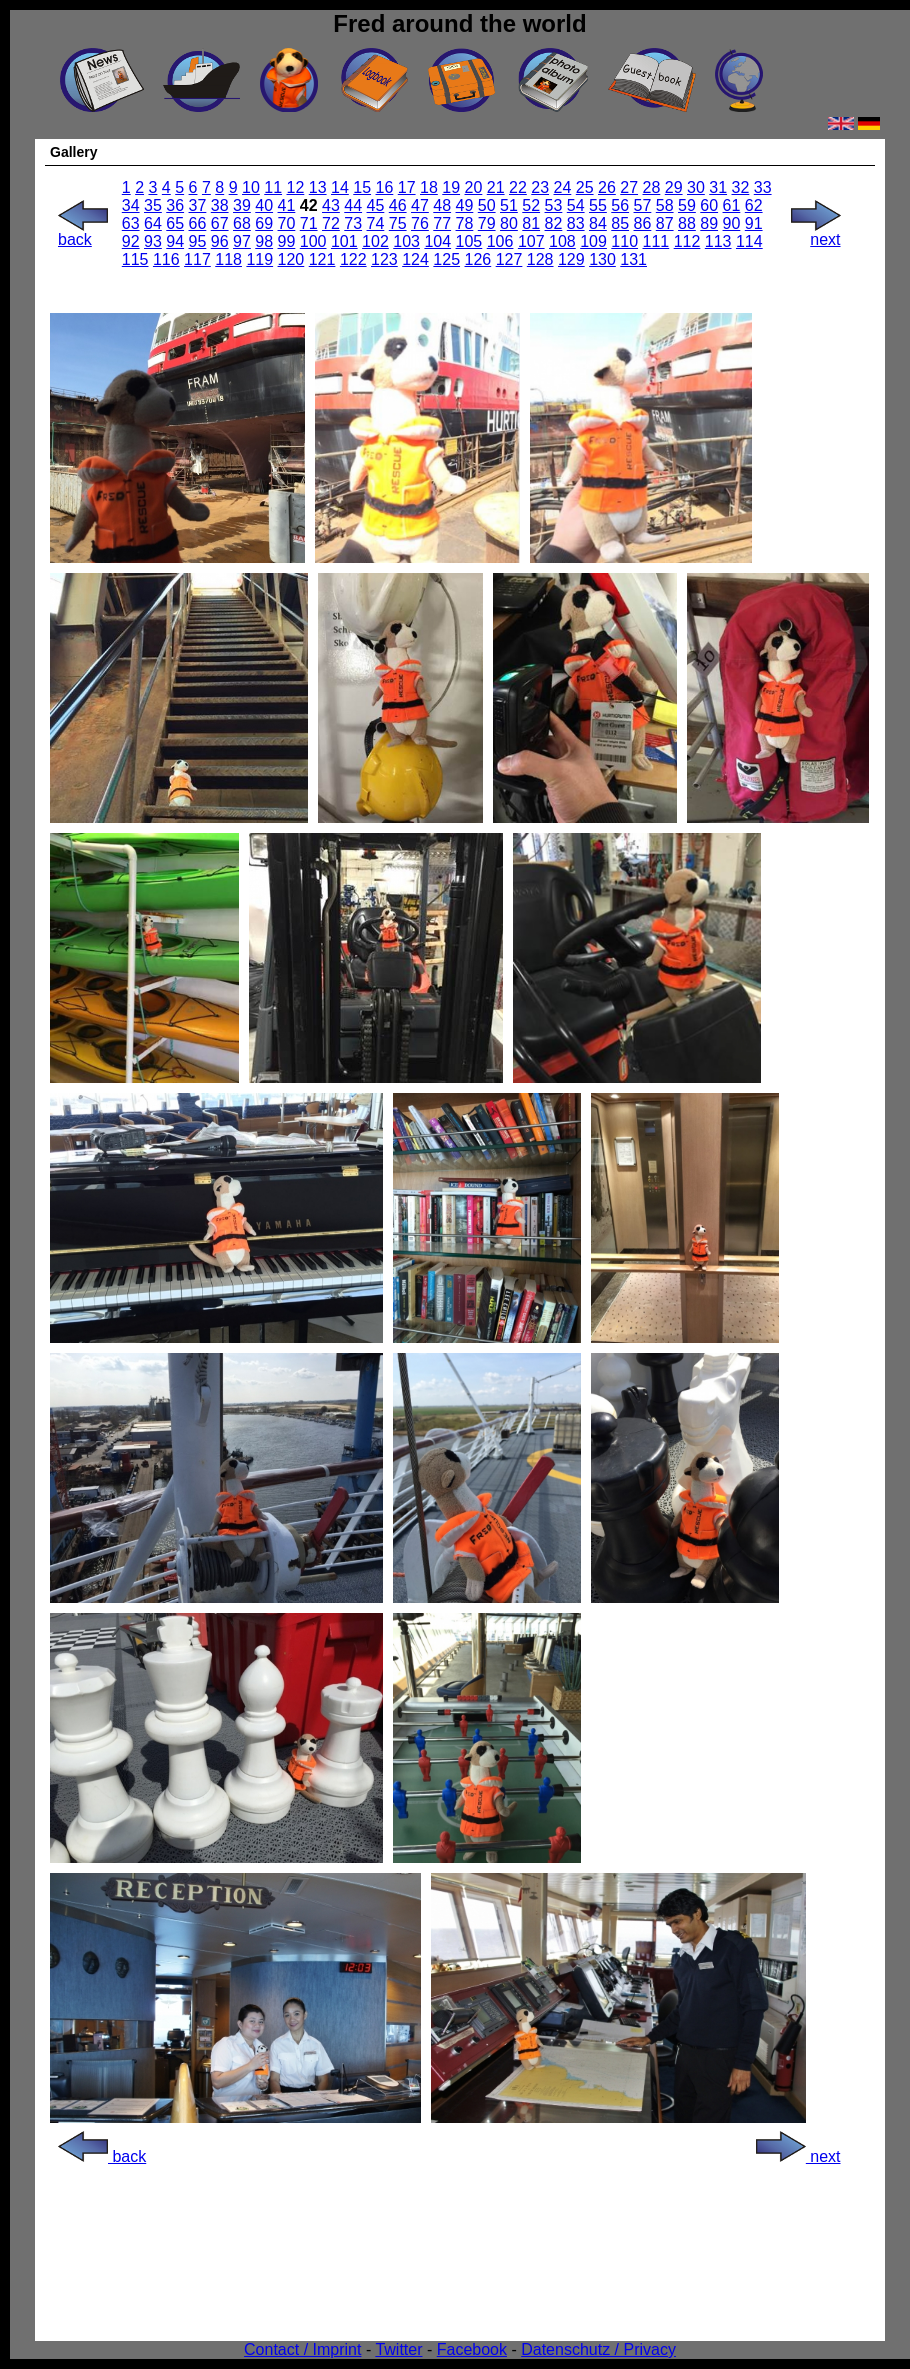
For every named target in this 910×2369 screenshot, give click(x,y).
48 (442, 205)
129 (571, 259)
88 (687, 223)
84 (598, 223)
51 (509, 205)
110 (624, 241)
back (83, 232)
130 (602, 259)
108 (562, 241)
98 (264, 241)
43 (331, 205)
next (816, 232)
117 (197, 259)
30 (696, 187)
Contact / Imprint (302, 2349)
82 (554, 223)
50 (487, 205)
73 (353, 223)
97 (242, 241)
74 (376, 223)
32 (741, 187)
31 (718, 187)
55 (598, 205)
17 (407, 187)
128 (540, 259)
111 (656, 241)
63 (131, 223)
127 (509, 259)
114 (749, 241)
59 (687, 205)
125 (446, 259)
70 (287, 223)
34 (131, 205)
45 (376, 205)
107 (531, 241)
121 (322, 259)
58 (665, 205)
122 (353, 259)
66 (198, 223)
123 (384, 259)
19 (451, 187)
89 (709, 223)
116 (166, 259)
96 (220, 241)
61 (732, 205)
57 (643, 205)
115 (135, 259)
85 (620, 223)
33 (763, 187)
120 (291, 259)
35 (153, 205)
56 (620, 205)
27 (629, 187)
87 (665, 223)
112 (687, 241)
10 (251, 187)
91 (754, 223)
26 (607, 187)
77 (442, 223)
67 (220, 223)
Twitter (398, 2349)
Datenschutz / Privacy (598, 2349)
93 (153, 241)
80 (509, 223)
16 (385, 187)
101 (344, 241)
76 (420, 223)
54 (576, 205)
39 (242, 205)
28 (652, 187)
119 (259, 259)
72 (331, 223)
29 (674, 187)
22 (518, 187)
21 (496, 187)
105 (469, 241)
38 (220, 205)
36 (175, 205)
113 (718, 241)
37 (198, 205)
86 (643, 223)
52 (531, 205)
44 (353, 205)
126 (478, 259)
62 (754, 205)
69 (264, 223)
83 (576, 223)
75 (398, 223)
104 (437, 241)
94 (175, 241)
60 (709, 205)
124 (415, 259)
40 (264, 205)
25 (585, 187)
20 (474, 187)
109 (593, 241)
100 (313, 241)
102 (375, 241)
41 (287, 205)
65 (175, 223)
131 (633, 259)
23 (540, 187)
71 (309, 223)
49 (465, 205)
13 (318, 187)
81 (531, 223)
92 (131, 241)
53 (554, 205)
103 (406, 241)
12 (296, 187)
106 (500, 241)
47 (420, 205)
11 (273, 187)
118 (228, 259)
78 (465, 223)
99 (287, 241)
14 (340, 187)
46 (398, 205)
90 (732, 223)
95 (198, 241)
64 (153, 223)
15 (362, 187)
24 (563, 187)
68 (242, 223)
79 (487, 223)
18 (429, 187)
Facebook (472, 2349)
